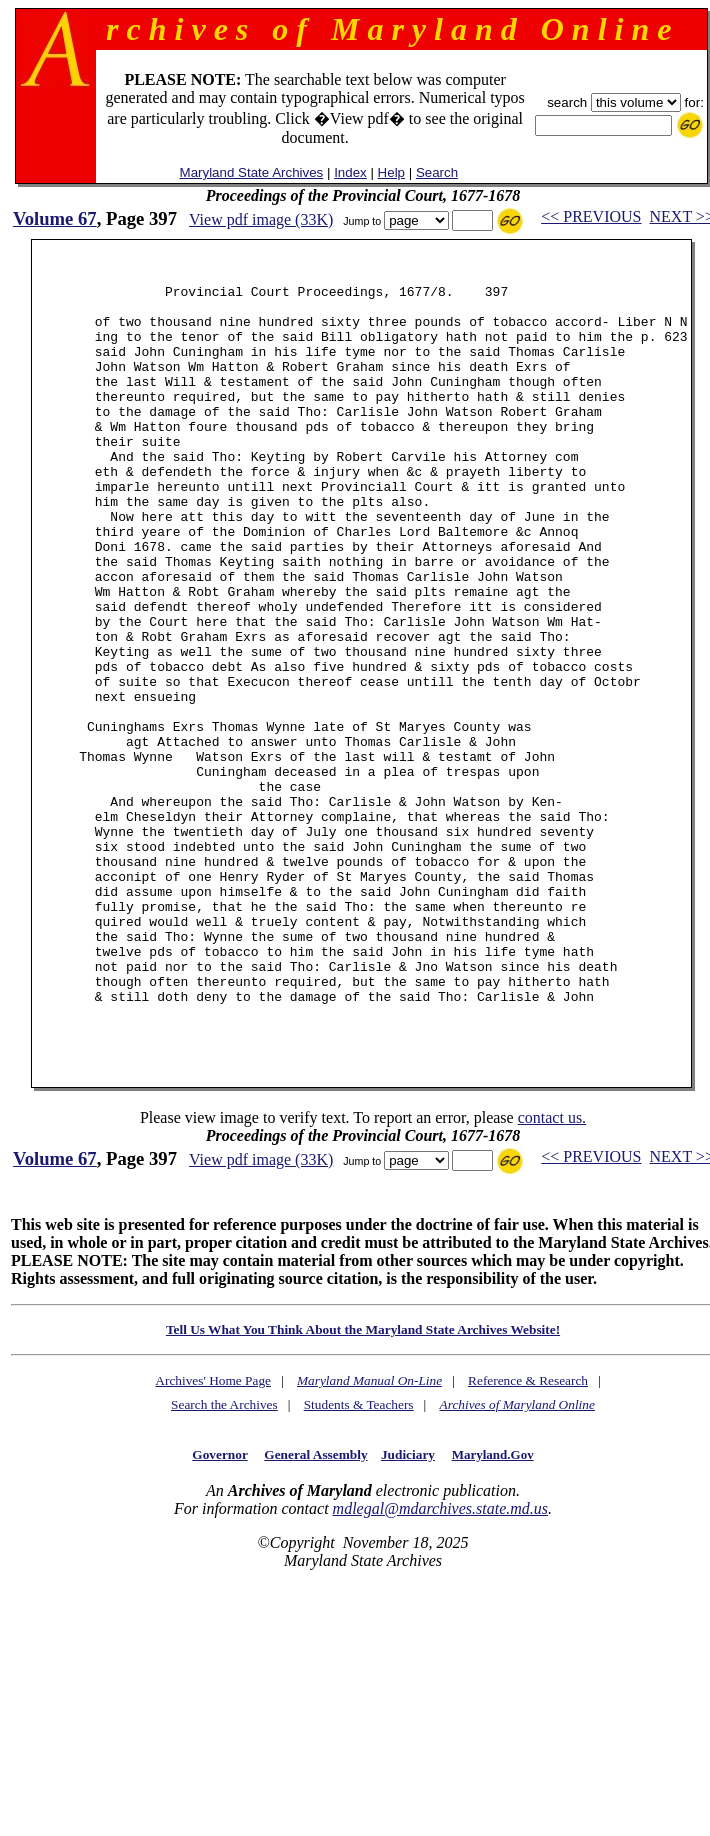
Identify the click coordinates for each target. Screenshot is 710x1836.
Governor (219, 1610)
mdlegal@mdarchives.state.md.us (440, 1664)
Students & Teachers (359, 1560)
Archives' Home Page (213, 1536)
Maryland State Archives (252, 172)
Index (350, 172)
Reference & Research (528, 1536)
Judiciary (408, 1610)
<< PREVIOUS (591, 216)
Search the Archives (224, 1560)
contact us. (552, 1273)
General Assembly (315, 1610)
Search (437, 172)
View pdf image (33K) (261, 219)
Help (391, 172)
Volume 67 (55, 218)
